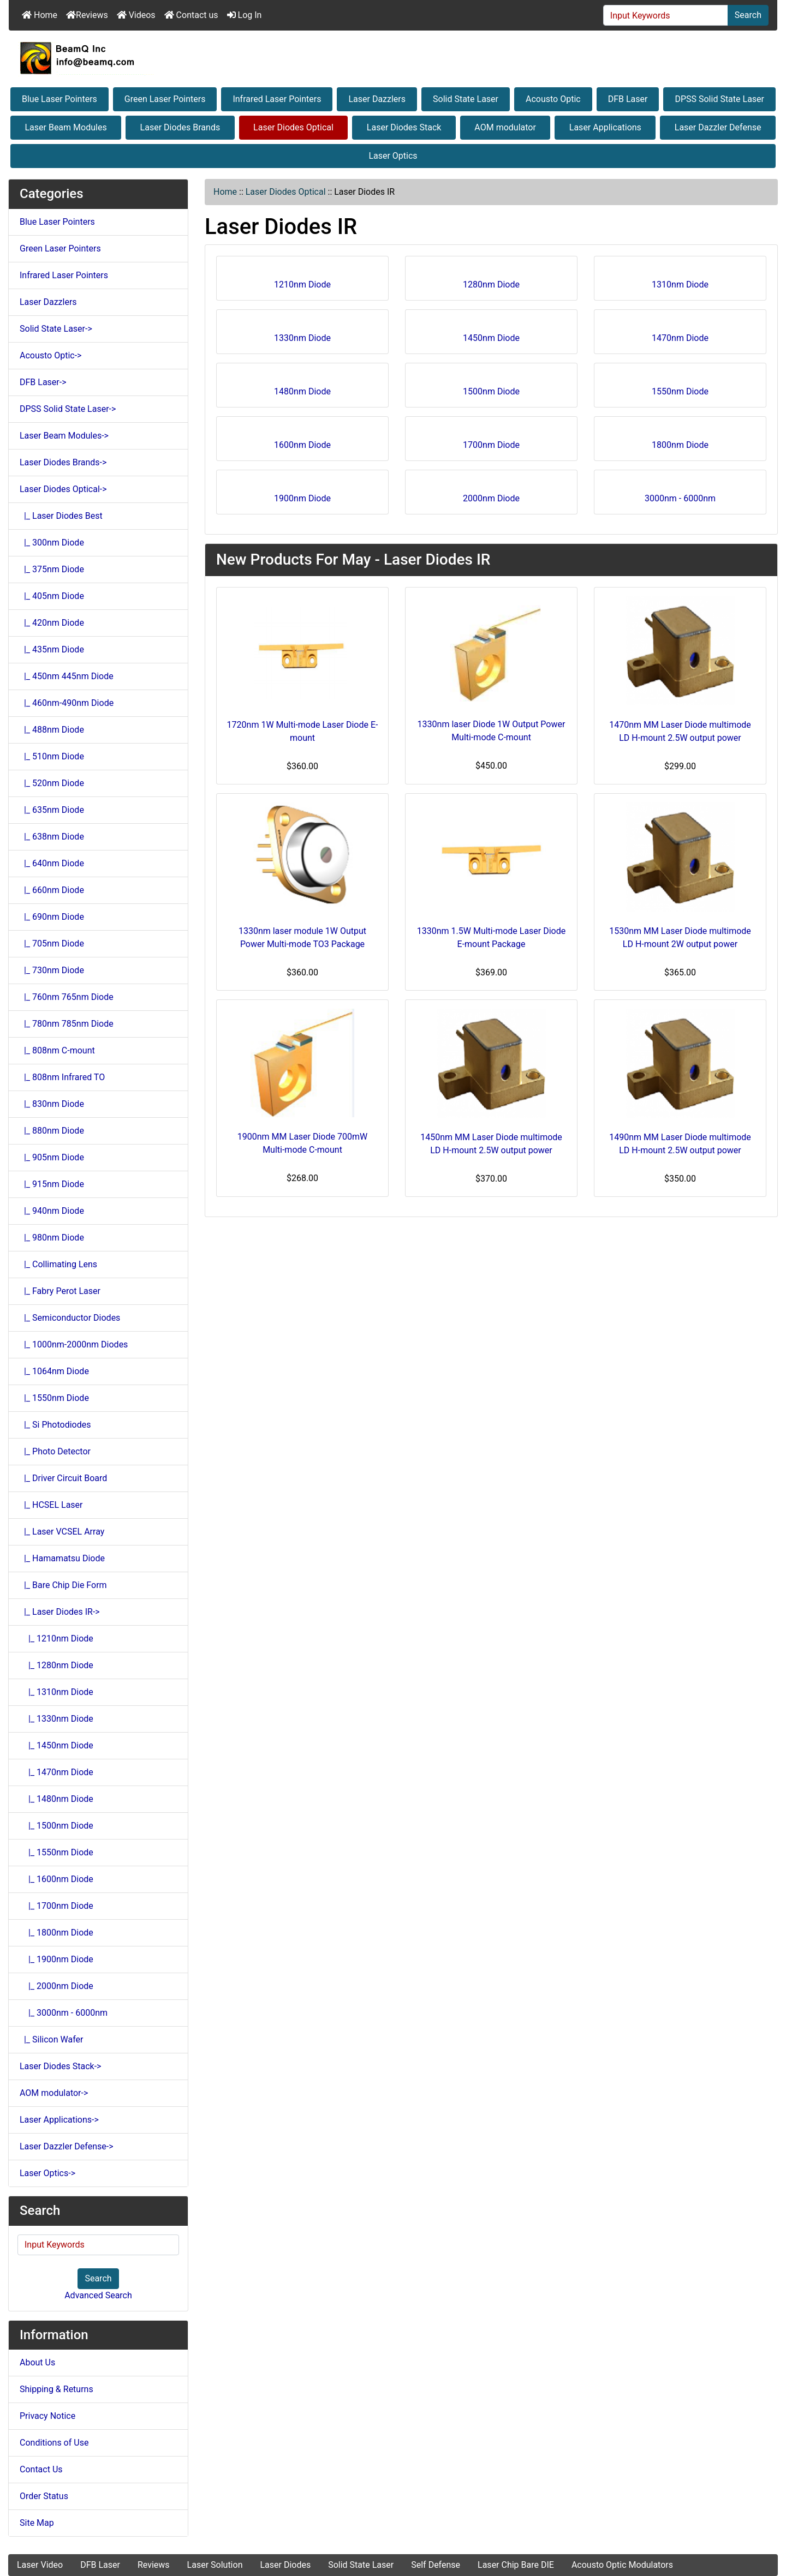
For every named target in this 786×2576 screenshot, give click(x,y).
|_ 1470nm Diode (56, 1772)
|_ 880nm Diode (52, 1130)
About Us (37, 2362)
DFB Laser (628, 99)
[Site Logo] (393, 57)
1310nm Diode (680, 281)
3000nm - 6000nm (680, 495)
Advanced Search (98, 2295)
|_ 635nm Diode (52, 810)
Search (748, 15)
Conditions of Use (54, 2442)
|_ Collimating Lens (58, 1264)
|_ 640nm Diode (52, 863)
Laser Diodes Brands (180, 127)
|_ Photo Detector (55, 1451)
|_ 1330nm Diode (56, 1719)
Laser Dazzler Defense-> (67, 2146)
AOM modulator (505, 127)
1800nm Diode (680, 441)
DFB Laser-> (43, 382)
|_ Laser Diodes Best (61, 516)
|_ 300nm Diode (52, 542)
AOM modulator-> (54, 2093)
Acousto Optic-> (50, 355)
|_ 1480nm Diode (56, 1799)
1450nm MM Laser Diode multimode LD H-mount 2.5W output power (491, 1143)
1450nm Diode (491, 334)
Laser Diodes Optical (293, 127)
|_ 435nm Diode (52, 649)
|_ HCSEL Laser (51, 1505)
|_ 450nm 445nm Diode (67, 676)
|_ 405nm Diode (52, 596)
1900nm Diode (302, 495)
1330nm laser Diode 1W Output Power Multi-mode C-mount (491, 730)
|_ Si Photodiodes (55, 1424)
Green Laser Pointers (165, 99)
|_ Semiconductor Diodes (70, 1318)
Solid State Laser (465, 99)
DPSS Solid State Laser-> (68, 409)
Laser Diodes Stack (404, 127)
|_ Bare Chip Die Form (63, 1585)
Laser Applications (605, 127)
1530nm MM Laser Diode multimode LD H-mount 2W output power (680, 937)
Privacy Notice (47, 2416)
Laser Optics (392, 156)
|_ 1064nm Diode (54, 1371)
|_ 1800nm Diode (56, 1932)
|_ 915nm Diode (52, 1184)
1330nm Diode (302, 334)
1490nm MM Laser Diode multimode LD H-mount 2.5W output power (680, 1143)
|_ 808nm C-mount (57, 1050)
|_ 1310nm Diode (56, 1692)
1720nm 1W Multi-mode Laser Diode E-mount (302, 731)
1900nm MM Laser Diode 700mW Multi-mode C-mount (302, 1143)
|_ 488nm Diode (52, 729)
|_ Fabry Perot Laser (60, 1291)
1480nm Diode (302, 388)
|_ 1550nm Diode (54, 1398)
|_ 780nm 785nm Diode (67, 1024)
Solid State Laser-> (56, 329)
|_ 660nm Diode (52, 890)
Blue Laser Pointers (59, 99)
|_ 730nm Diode (52, 970)
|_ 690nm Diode (52, 917)
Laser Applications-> (59, 2119)
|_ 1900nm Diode (56, 1959)
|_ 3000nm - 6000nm (64, 2013)
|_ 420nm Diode (52, 623)
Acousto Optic (553, 99)
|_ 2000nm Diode (56, 1986)
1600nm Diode (302, 441)
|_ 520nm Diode (52, 783)
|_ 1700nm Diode (56, 1906)
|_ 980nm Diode (52, 1237)
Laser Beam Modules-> (64, 435)
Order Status (44, 2496)
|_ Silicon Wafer (51, 2039)
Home (39, 15)
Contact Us (41, 2469)
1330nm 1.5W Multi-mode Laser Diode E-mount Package (491, 937)
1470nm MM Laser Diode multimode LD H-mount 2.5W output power (680, 731)
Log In (244, 15)
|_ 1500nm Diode (56, 1825)
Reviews (87, 15)
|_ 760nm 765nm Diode (67, 997)
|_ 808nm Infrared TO (62, 1077)
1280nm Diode (491, 281)
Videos (136, 15)
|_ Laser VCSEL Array (62, 1531)
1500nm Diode (491, 388)
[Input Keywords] (665, 15)
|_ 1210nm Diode (56, 1638)
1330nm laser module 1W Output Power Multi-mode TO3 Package (302, 937)
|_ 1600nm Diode (56, 1879)
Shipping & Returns (56, 2389)
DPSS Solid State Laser (719, 99)
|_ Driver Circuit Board (63, 1478)
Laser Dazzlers (377, 99)
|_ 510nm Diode (52, 756)
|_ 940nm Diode (52, 1211)
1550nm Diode (680, 388)
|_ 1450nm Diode (56, 1745)
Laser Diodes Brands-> (63, 462)
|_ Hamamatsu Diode (62, 1558)
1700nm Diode (491, 441)
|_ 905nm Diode (52, 1157)
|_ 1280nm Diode (56, 1665)
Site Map (37, 2523)
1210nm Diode (302, 281)
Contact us (191, 15)
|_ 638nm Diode (52, 836)
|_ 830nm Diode (52, 1104)
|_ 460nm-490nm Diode (67, 703)
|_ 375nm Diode (52, 569)
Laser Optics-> (47, 2173)
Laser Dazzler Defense (718, 127)
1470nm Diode (680, 334)
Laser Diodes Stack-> (60, 2066)
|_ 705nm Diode (52, 943)
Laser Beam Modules (65, 127)
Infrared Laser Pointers (277, 99)
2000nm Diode (491, 495)
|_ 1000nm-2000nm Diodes (74, 1344)
